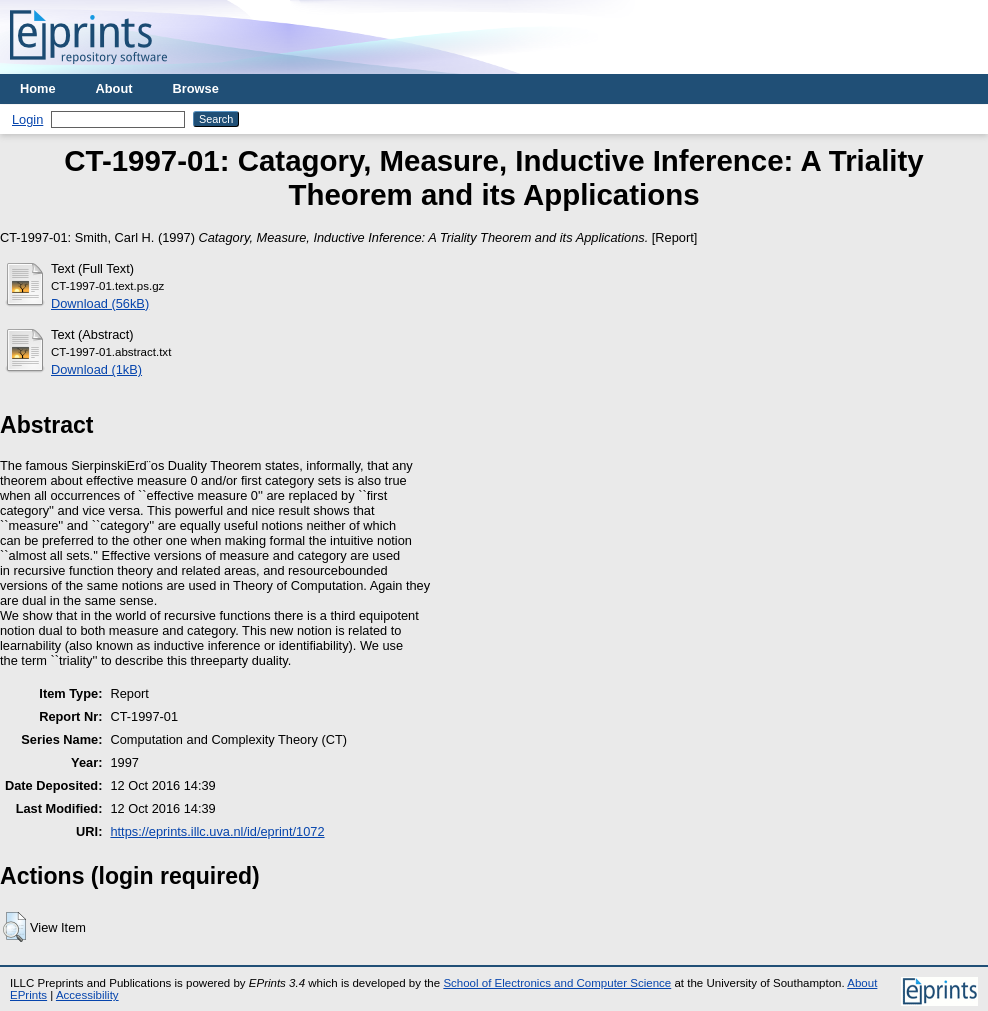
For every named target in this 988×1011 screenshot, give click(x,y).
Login (27, 119)
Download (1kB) (96, 369)
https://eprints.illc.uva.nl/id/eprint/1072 (217, 831)
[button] (14, 927)
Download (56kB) (100, 303)
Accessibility (87, 995)
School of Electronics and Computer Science (557, 983)
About (114, 88)
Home (38, 88)
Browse (196, 88)
